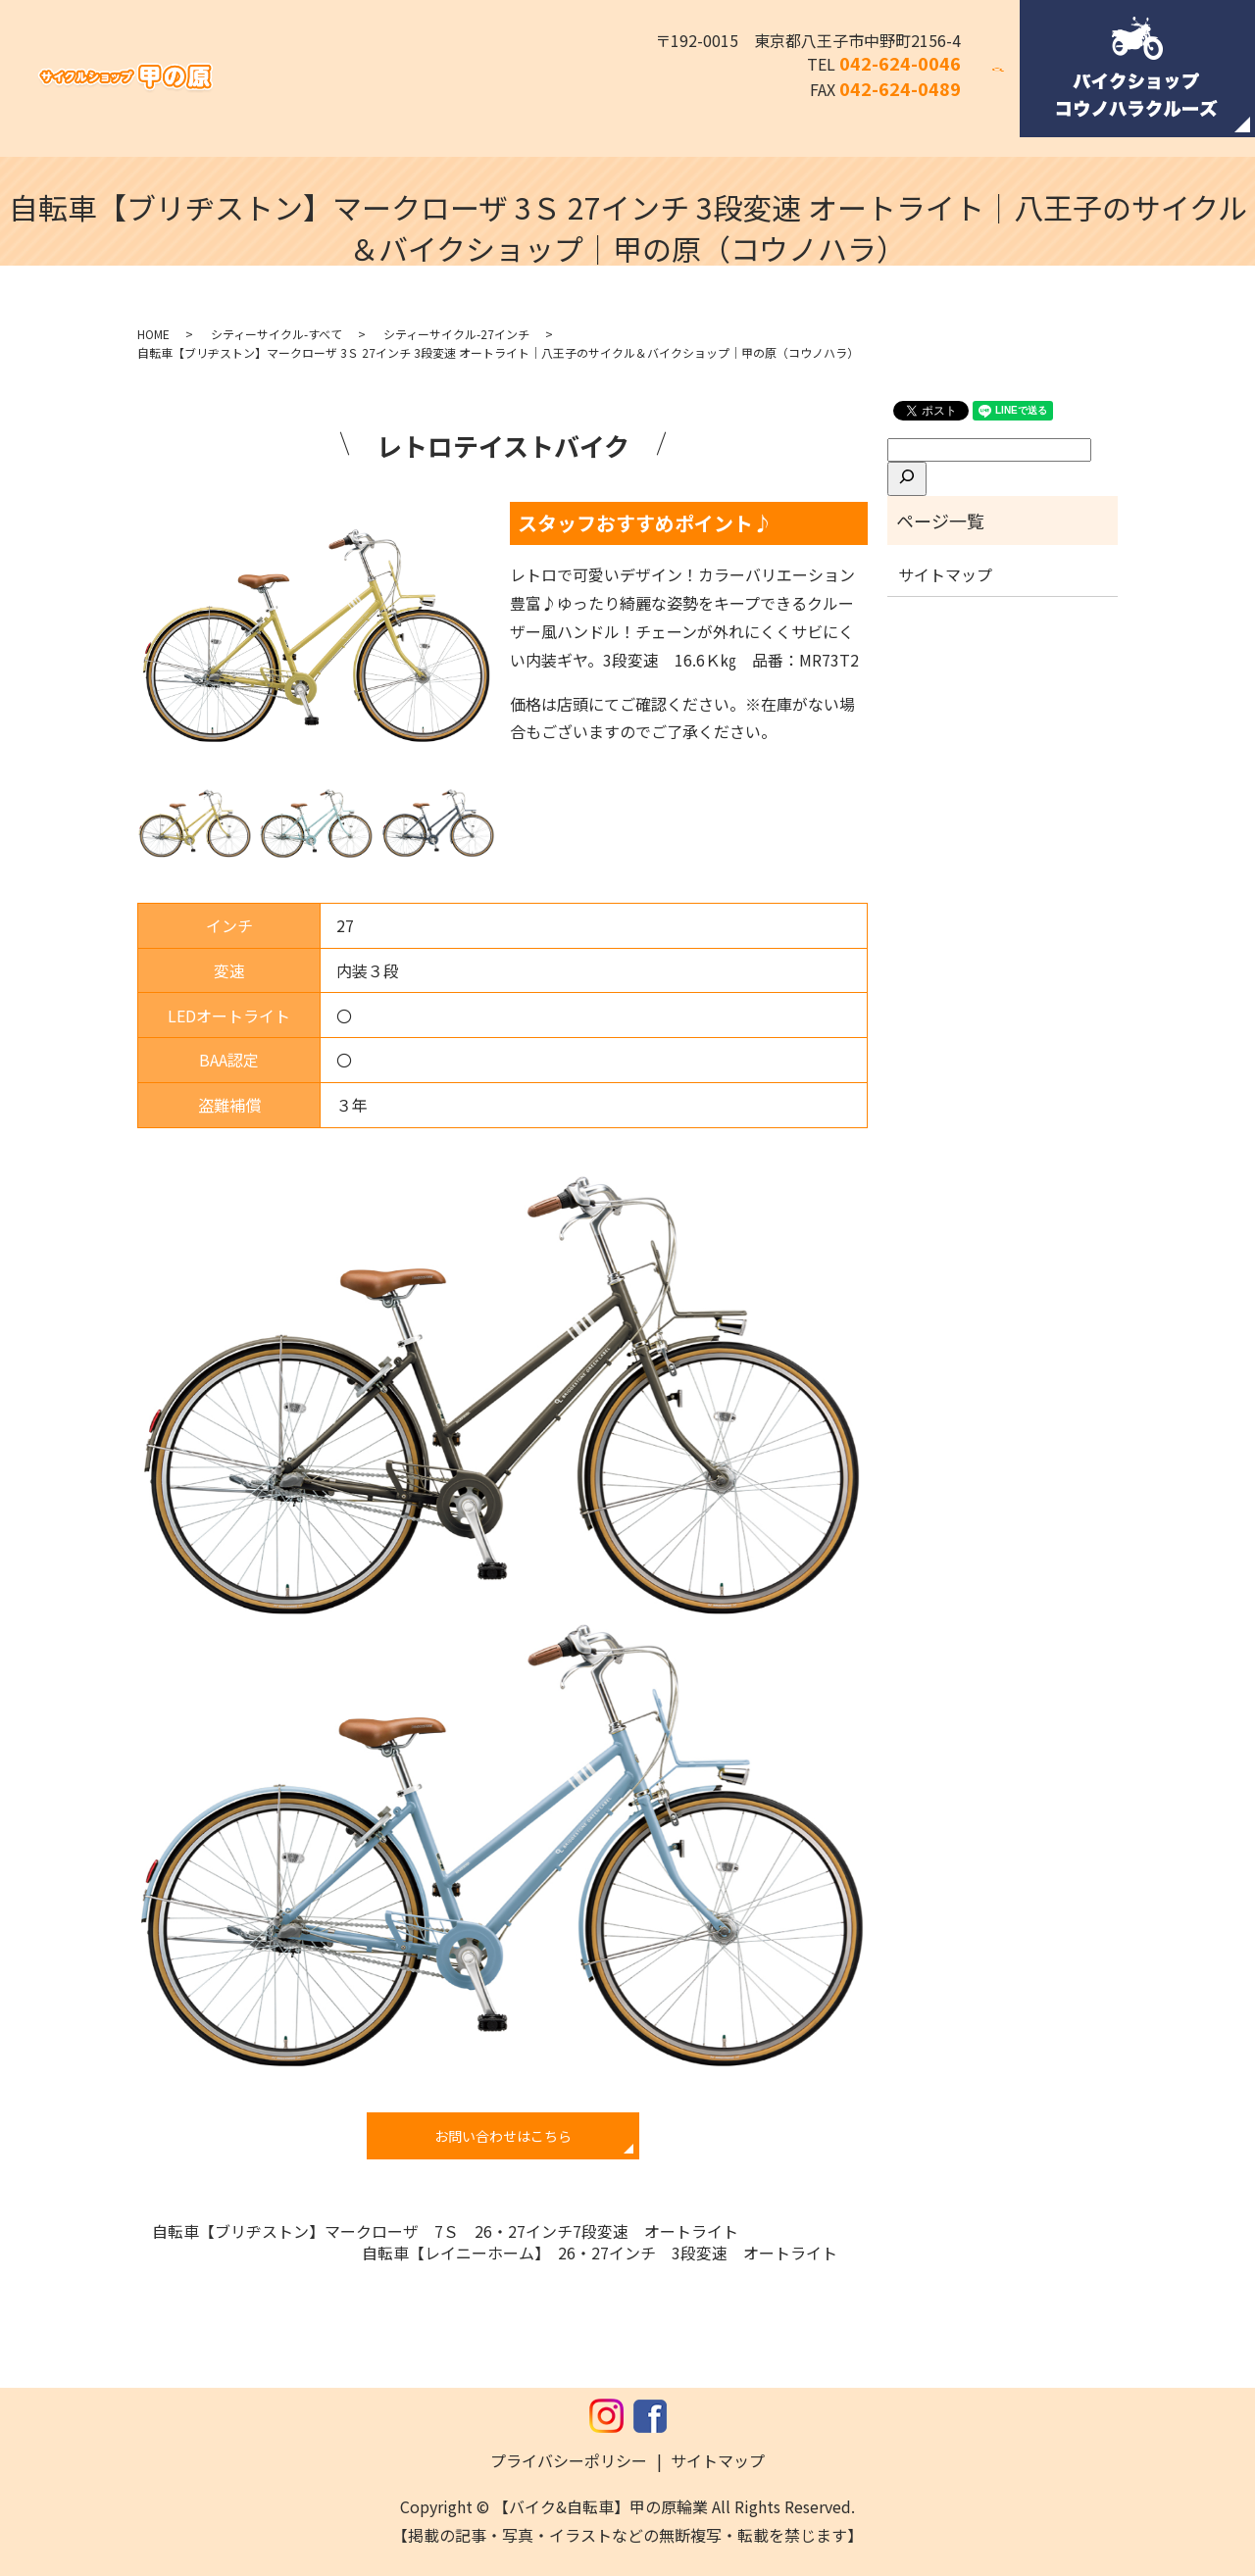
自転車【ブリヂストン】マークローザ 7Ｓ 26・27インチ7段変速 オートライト (445, 2231)
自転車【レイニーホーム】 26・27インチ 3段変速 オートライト (607, 2252)
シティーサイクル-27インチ (456, 333)
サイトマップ (945, 574)
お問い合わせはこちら (503, 2136)
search (1010, 81)
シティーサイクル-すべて (276, 333)
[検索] (907, 478)
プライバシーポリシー (568, 2460)
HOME (153, 333)
